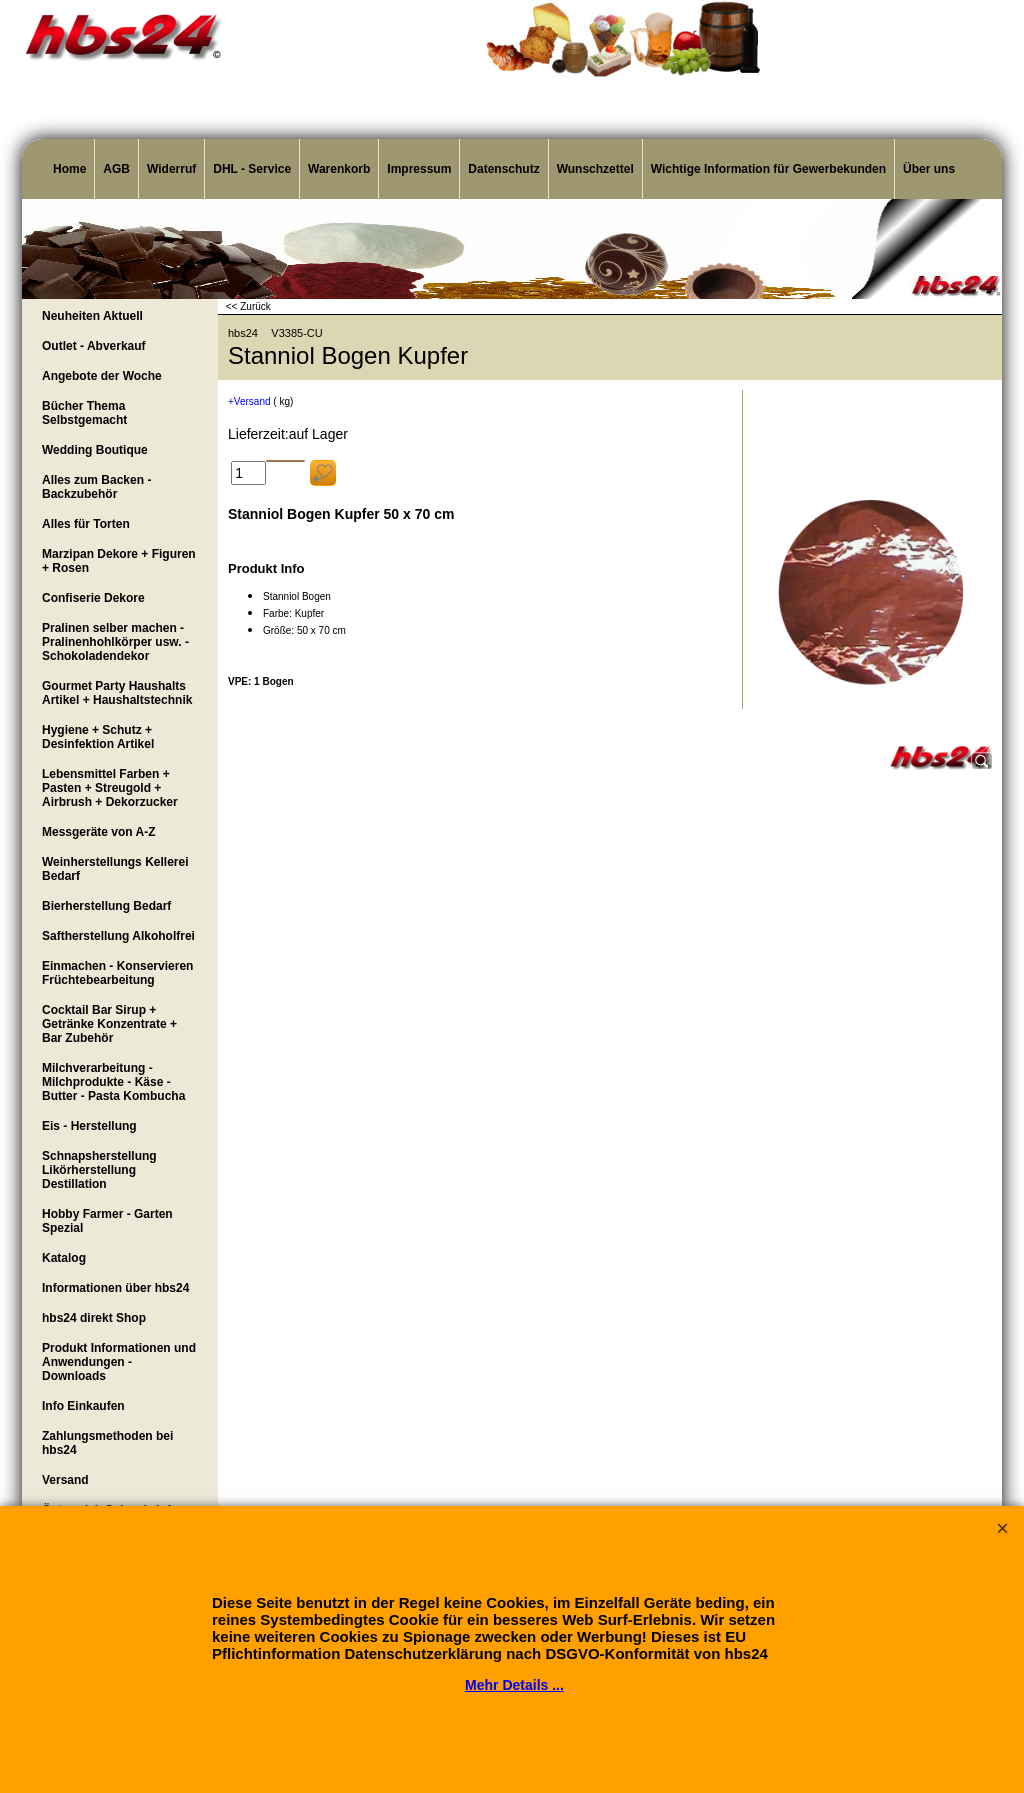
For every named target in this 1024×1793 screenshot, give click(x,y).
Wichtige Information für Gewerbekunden (768, 169)
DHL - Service (252, 169)
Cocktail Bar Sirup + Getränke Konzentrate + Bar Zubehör (109, 1024)
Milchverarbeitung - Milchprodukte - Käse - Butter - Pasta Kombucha (113, 1082)
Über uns (929, 169)
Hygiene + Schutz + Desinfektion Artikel (98, 737)
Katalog (64, 1258)
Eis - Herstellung (89, 1126)
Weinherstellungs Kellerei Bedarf (115, 869)
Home (69, 169)
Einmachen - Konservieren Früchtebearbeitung (117, 973)
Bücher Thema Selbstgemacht (84, 413)
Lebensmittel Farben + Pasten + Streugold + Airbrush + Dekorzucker (110, 788)
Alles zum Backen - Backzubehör (96, 487)
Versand (65, 1480)
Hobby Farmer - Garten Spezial (107, 1221)
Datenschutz (503, 169)
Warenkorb (339, 169)
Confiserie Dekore (93, 598)
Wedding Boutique (95, 450)
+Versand (249, 401)
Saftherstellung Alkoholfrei (118, 936)
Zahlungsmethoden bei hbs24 (107, 1443)
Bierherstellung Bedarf (106, 906)
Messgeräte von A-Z (99, 832)
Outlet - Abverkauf (94, 346)
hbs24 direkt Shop (94, 1318)
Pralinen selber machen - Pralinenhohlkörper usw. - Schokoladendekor (115, 642)
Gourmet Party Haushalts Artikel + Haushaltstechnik (117, 693)
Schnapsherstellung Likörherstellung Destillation (99, 1170)
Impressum (419, 169)
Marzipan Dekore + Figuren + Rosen (119, 561)
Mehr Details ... (514, 1685)
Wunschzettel (595, 169)
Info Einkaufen (83, 1406)
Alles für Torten (86, 524)
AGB (116, 169)
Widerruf (171, 169)
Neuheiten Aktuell (92, 316)
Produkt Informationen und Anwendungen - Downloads (119, 1362)
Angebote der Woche (102, 376)
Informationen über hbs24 (115, 1288)
